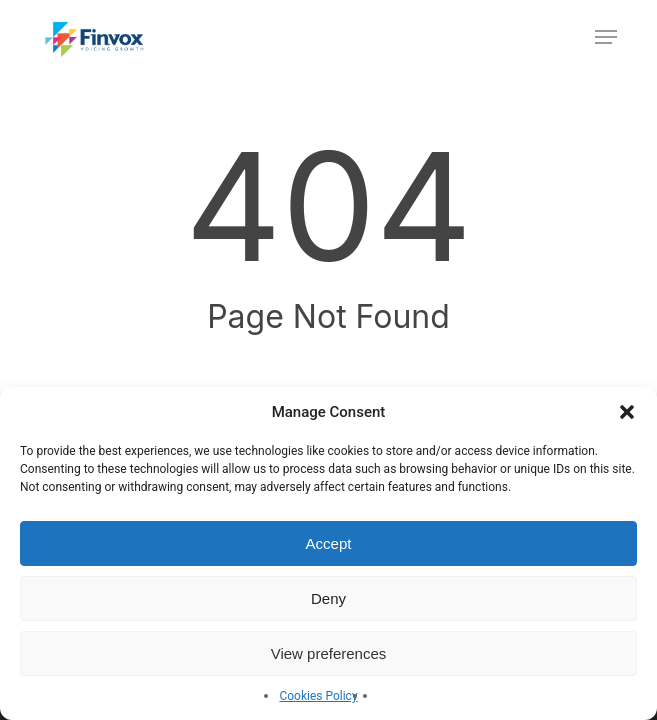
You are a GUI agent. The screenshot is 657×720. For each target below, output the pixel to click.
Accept (329, 543)
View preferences (329, 653)
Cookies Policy (318, 696)
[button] (627, 412)
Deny (328, 598)
